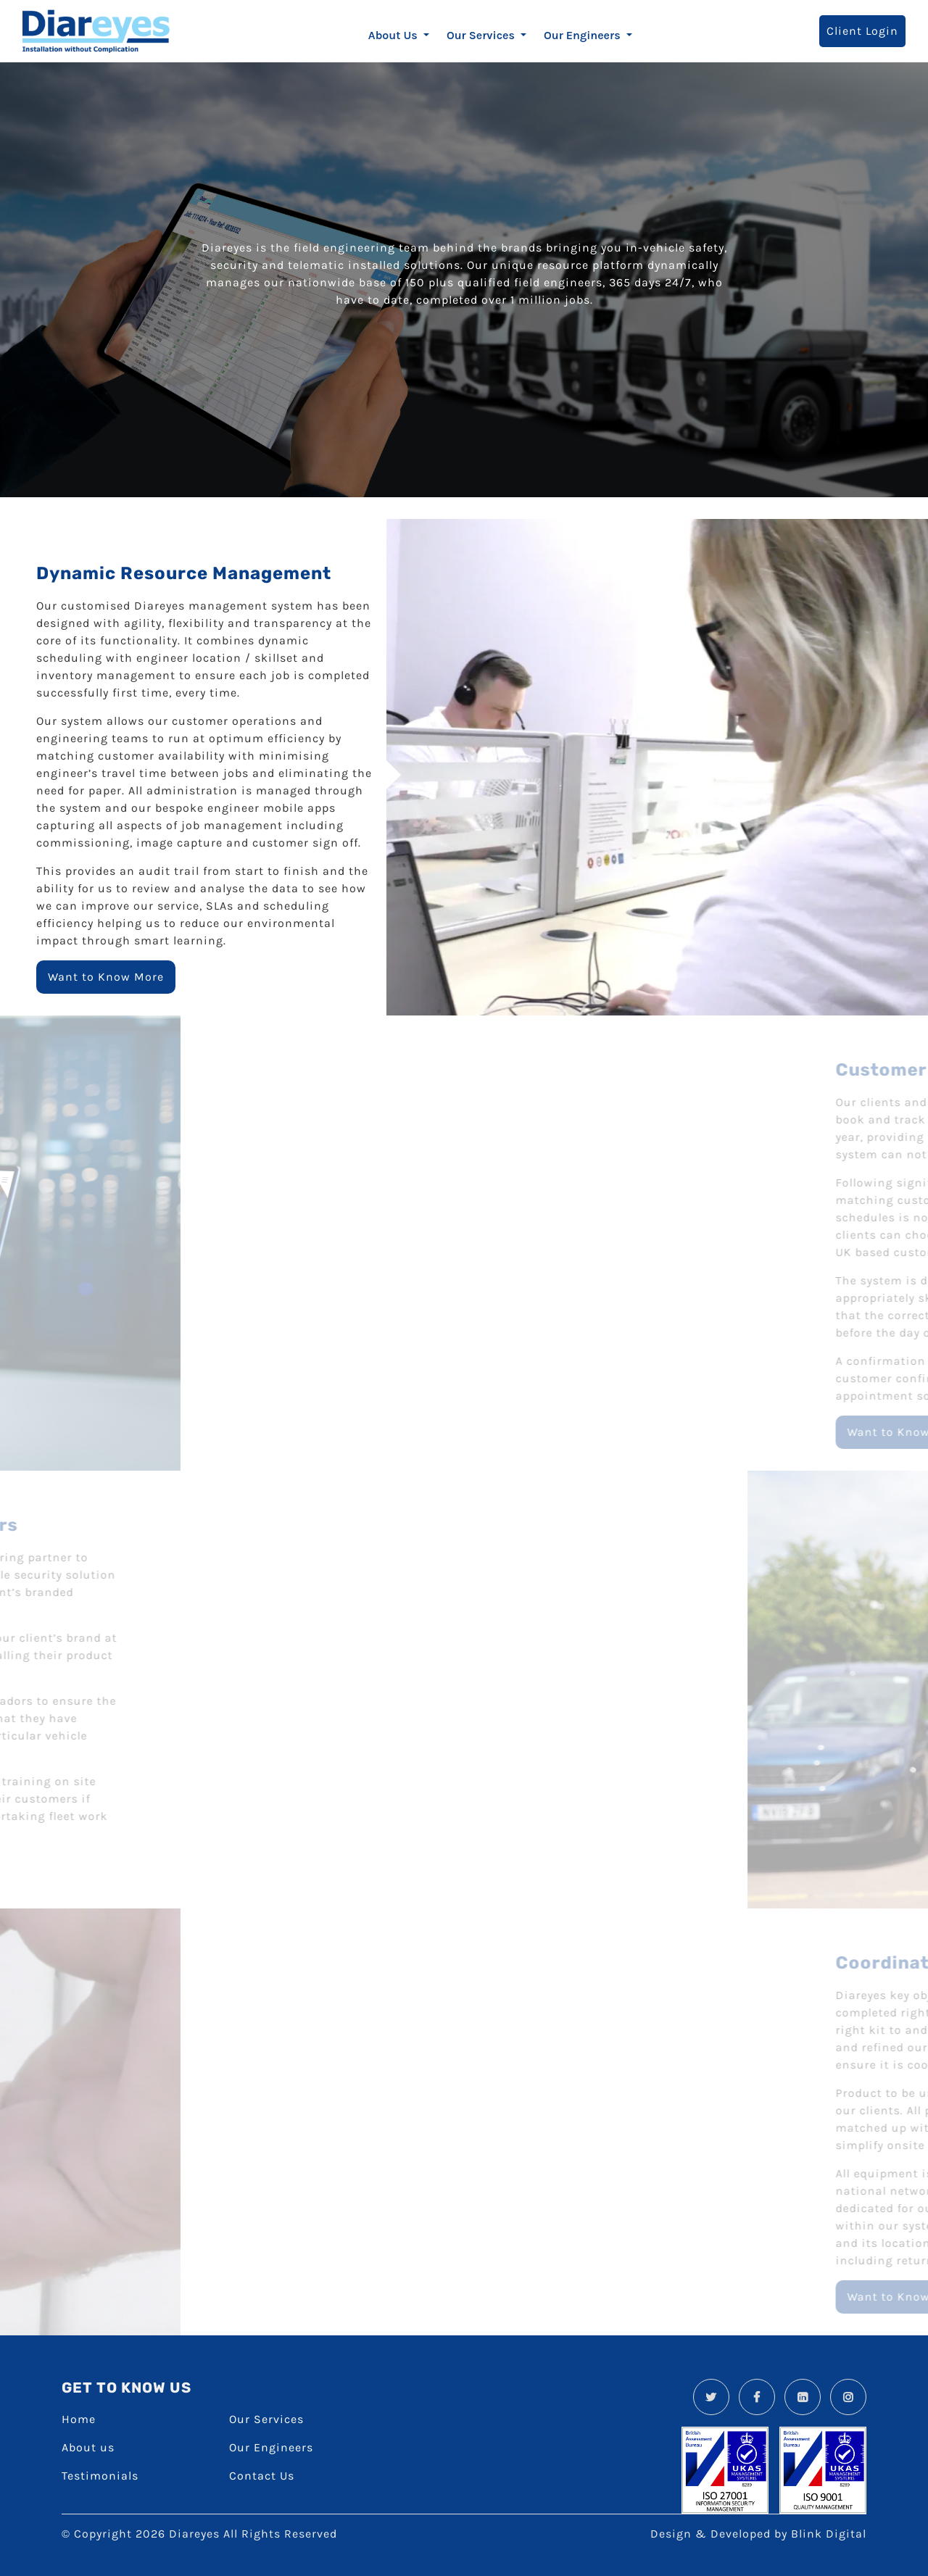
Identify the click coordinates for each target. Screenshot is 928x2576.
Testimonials (100, 2475)
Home (79, 2419)
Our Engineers (584, 35)
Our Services (482, 35)
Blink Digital (828, 2533)
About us (88, 2447)
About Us (394, 35)
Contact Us (261, 2475)
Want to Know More (106, 977)
